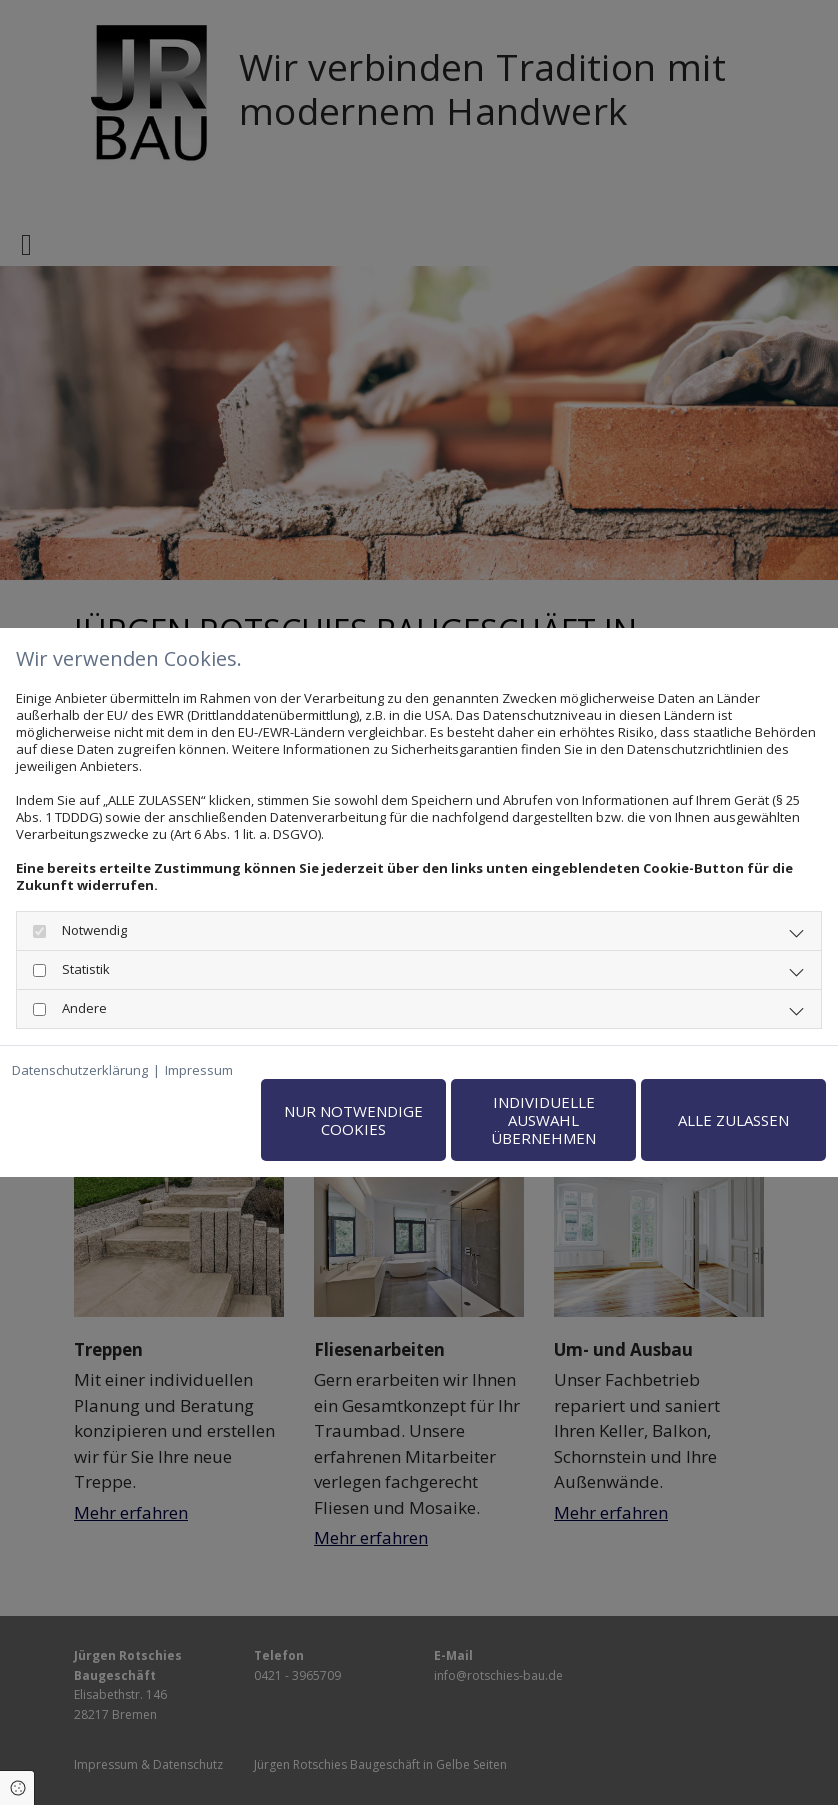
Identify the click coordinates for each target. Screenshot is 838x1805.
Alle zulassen (733, 1120)
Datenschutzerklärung (80, 1070)
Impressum (199, 1070)
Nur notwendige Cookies (353, 1120)
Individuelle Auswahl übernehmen (543, 1120)
